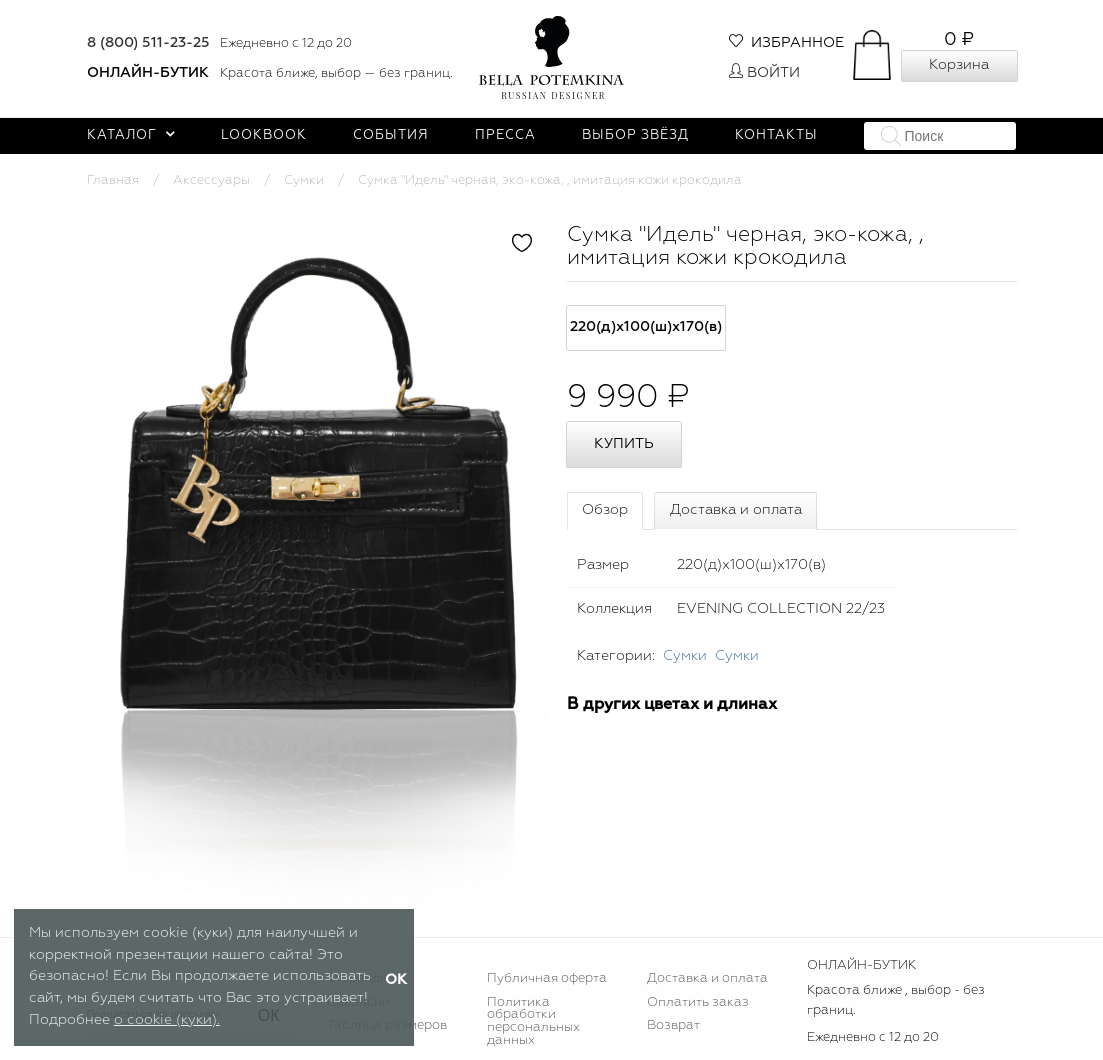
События (391, 135)
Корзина (959, 65)
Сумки (304, 180)
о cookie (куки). (167, 1020)
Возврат (673, 1025)
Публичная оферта (547, 978)
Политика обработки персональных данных (533, 1022)
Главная (113, 180)
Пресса (505, 135)
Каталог (131, 135)
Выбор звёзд (635, 135)
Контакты (776, 135)
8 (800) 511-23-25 (148, 43)
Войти (764, 73)
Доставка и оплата (736, 510)
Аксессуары (211, 180)
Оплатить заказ (698, 1002)
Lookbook (264, 135)
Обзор (605, 510)
